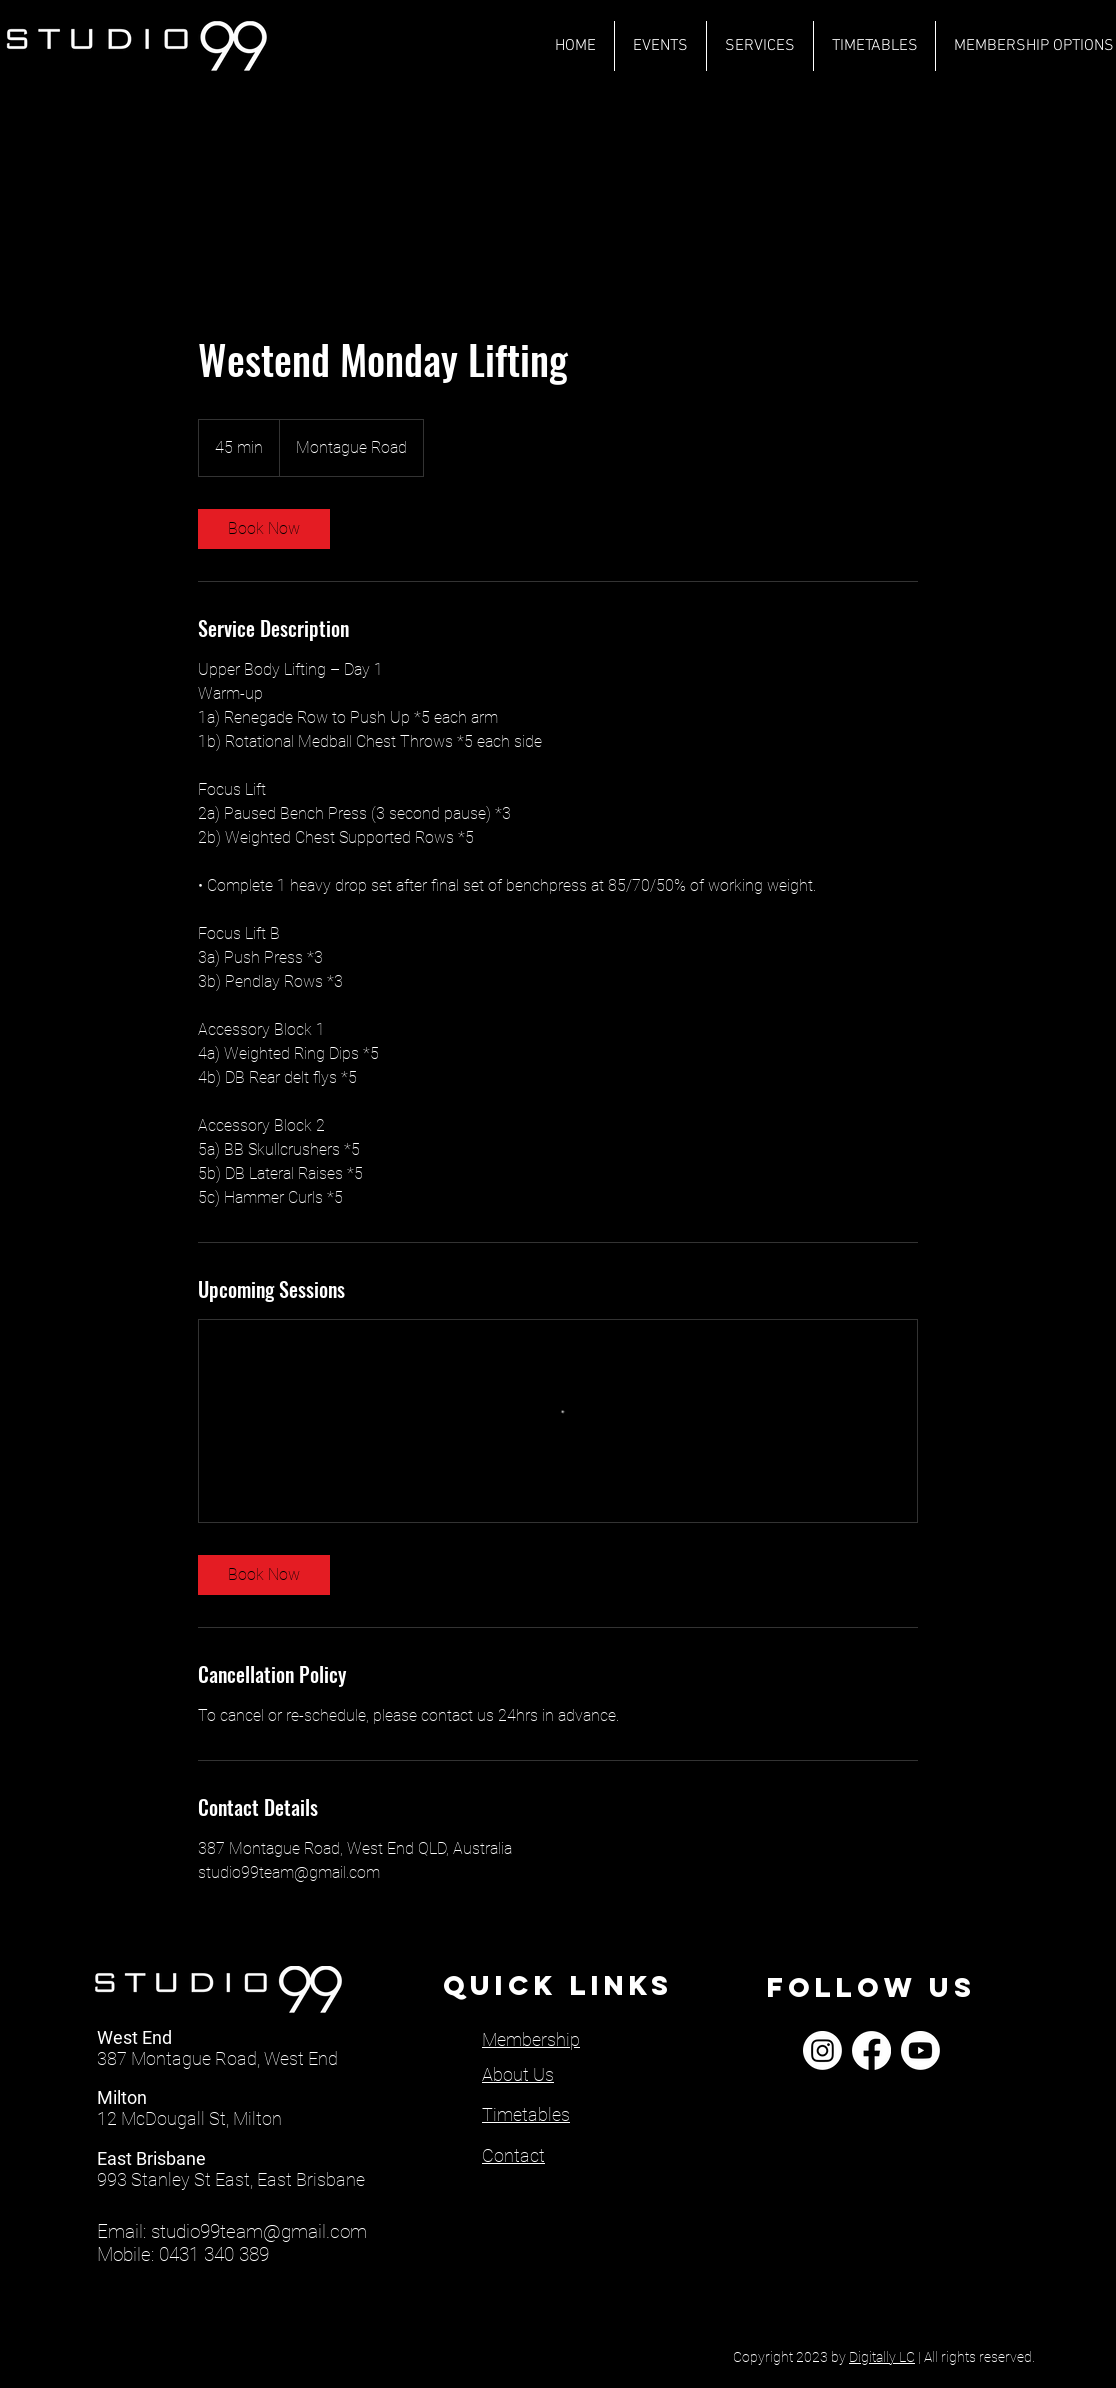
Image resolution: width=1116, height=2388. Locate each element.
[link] (264, 529)
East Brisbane (151, 2158)
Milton (122, 2097)
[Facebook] (871, 2050)
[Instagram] (822, 2050)
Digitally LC (882, 2357)
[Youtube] (920, 2050)
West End (134, 2037)
